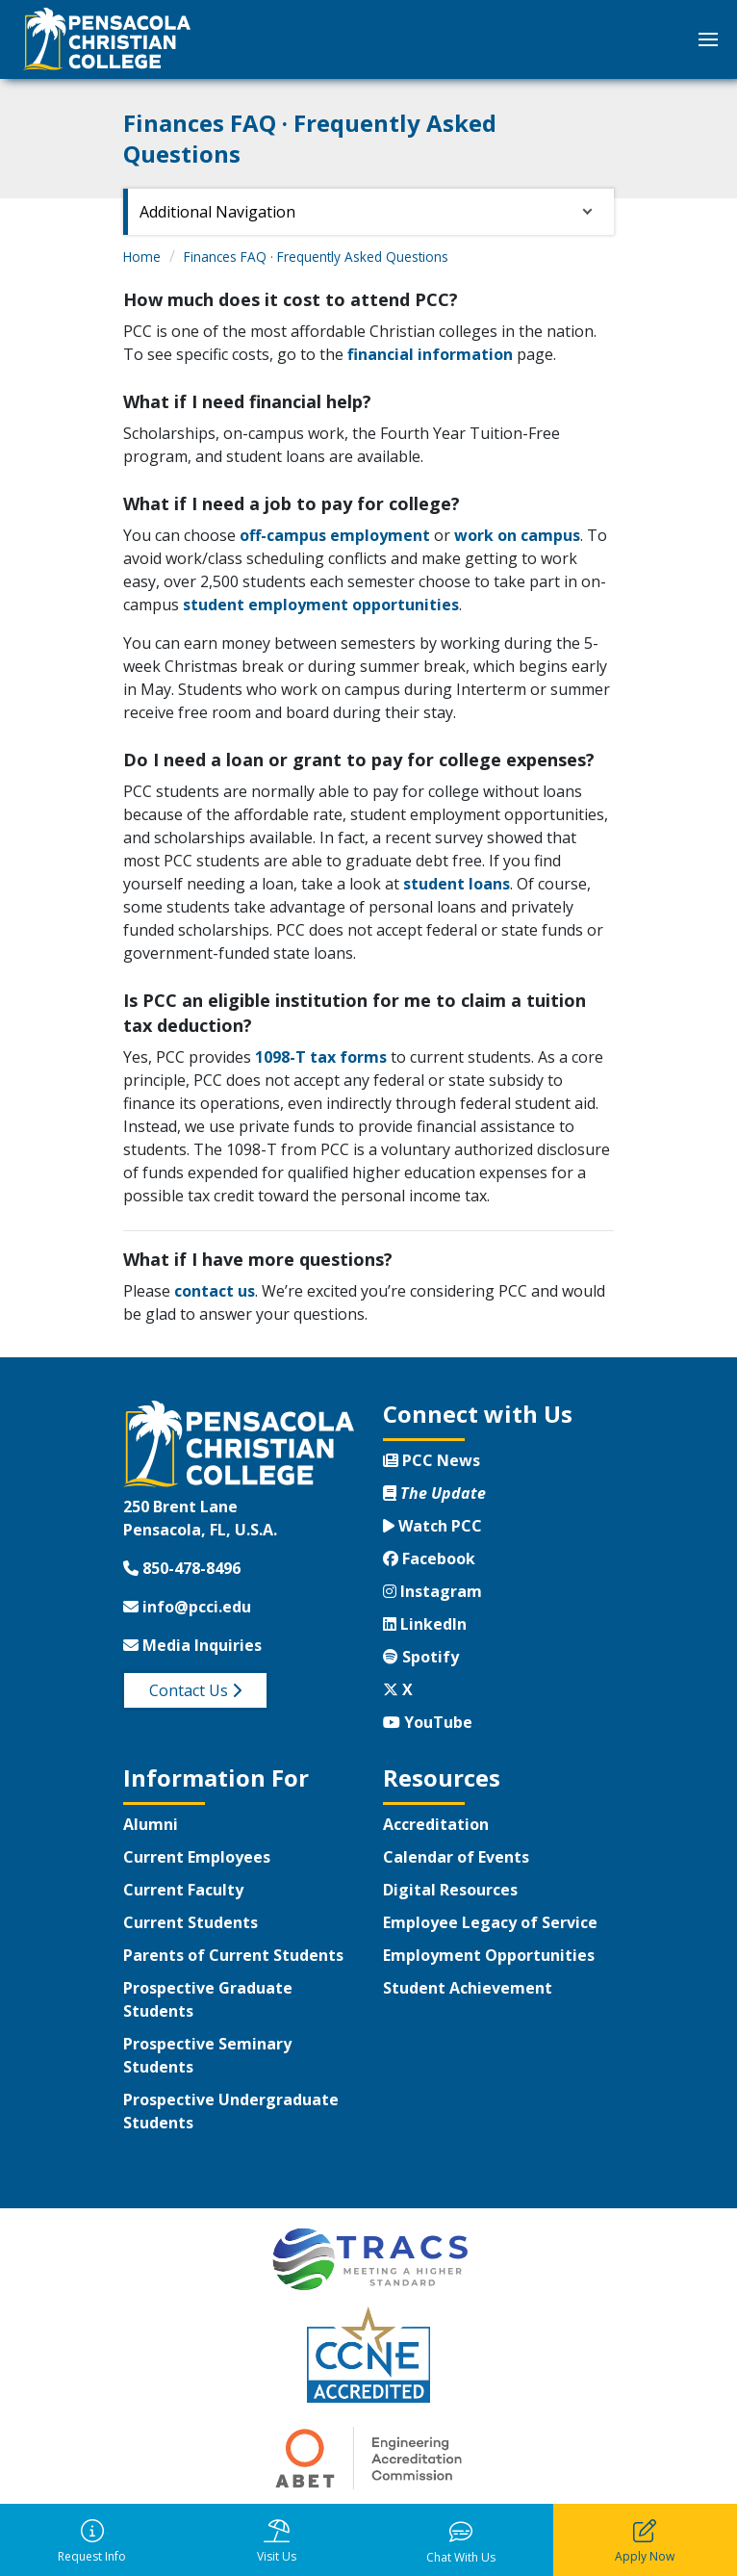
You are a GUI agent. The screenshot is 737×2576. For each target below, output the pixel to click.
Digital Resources (450, 1889)
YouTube (427, 1722)
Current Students (190, 1922)
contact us (214, 1290)
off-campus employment (335, 535)
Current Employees (196, 1857)
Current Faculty (183, 1889)
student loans (456, 883)
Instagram (432, 1591)
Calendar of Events (456, 1857)
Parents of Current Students (233, 1955)
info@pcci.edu (187, 1606)
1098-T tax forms (321, 1057)
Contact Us (195, 1690)
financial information (430, 354)
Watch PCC (432, 1525)
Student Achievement (467, 1987)
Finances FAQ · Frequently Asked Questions (316, 256)
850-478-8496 (182, 1568)
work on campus (517, 535)
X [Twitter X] (398, 1689)
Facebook (429, 1558)
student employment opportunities (321, 604)
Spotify (421, 1656)
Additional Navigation (217, 211)
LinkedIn (425, 1624)
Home (142, 256)
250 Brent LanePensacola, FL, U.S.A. (200, 1518)
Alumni (150, 1824)
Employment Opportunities (489, 1955)
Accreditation (436, 1824)
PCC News (431, 1460)
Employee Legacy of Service (490, 1922)
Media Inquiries (192, 1645)
